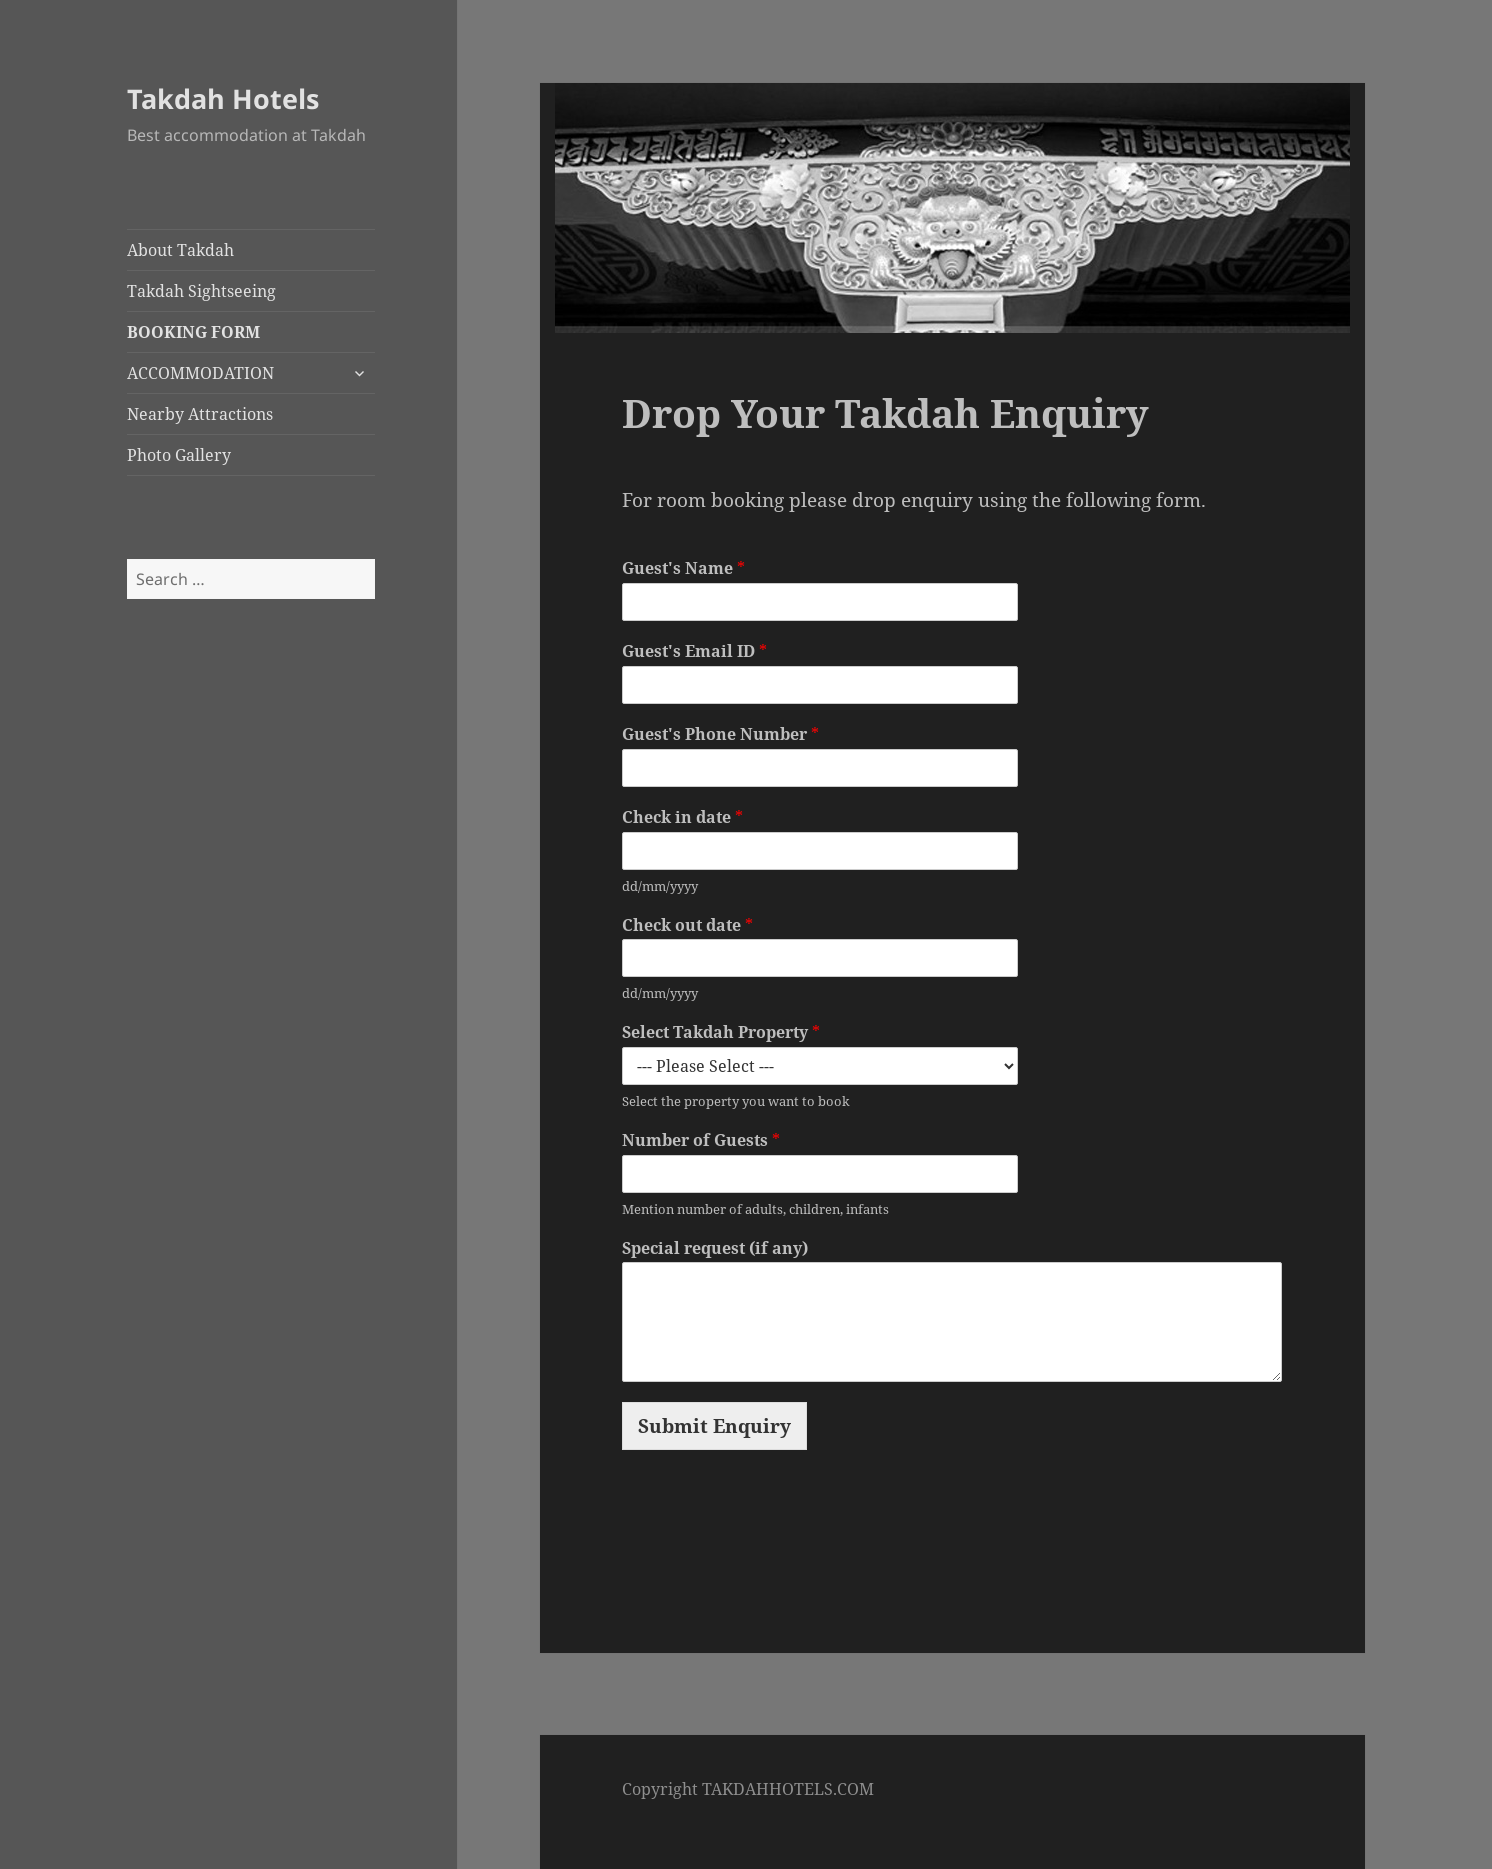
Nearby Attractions (200, 414)
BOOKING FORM (193, 332)
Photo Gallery (179, 455)
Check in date (682, 817)
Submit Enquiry (714, 1426)
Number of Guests (701, 1140)
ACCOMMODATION (200, 373)
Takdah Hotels (223, 98)
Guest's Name (683, 568)
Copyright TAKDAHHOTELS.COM (748, 1789)
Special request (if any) (715, 1248)
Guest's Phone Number (720, 734)
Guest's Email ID (694, 651)
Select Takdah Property (721, 1032)
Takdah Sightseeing (201, 291)
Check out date (687, 925)
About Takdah (180, 250)
